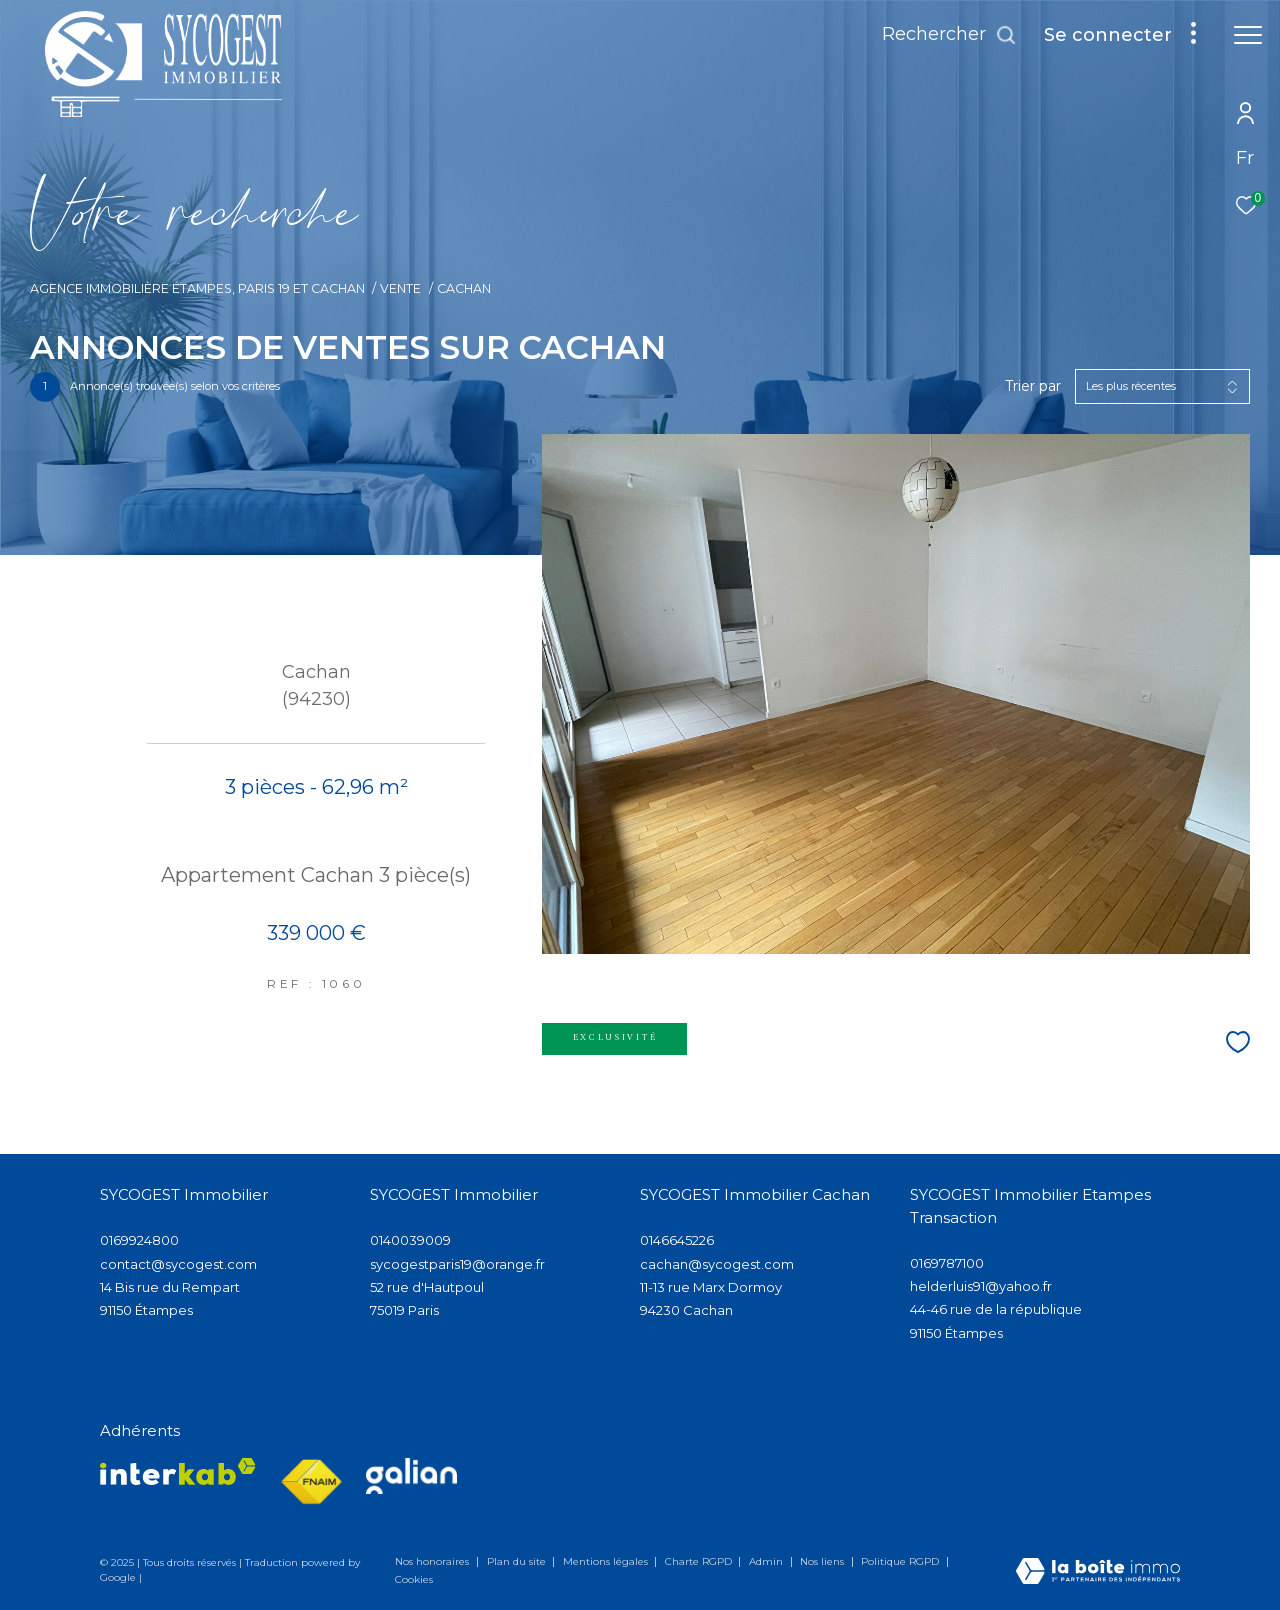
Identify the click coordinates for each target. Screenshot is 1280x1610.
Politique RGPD (900, 1561)
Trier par (1033, 386)
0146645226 (677, 1240)
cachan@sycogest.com (717, 1264)
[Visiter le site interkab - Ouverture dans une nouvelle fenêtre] (178, 1471)
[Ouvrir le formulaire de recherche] (949, 35)
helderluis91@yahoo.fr (981, 1286)
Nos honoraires (433, 1561)
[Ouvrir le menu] (1248, 35)
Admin (767, 1561)
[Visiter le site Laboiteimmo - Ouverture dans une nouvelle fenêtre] (1098, 1572)
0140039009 (410, 1240)
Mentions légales (607, 1561)
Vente (400, 288)
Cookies (414, 1580)
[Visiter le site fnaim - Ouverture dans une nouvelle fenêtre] (311, 1482)
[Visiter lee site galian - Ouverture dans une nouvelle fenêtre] (411, 1476)
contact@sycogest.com (178, 1264)
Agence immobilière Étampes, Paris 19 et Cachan (197, 288)
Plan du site (518, 1561)
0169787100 (947, 1263)
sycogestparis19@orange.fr (457, 1264)
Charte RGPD (700, 1561)
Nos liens (823, 1561)
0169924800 (139, 1240)
